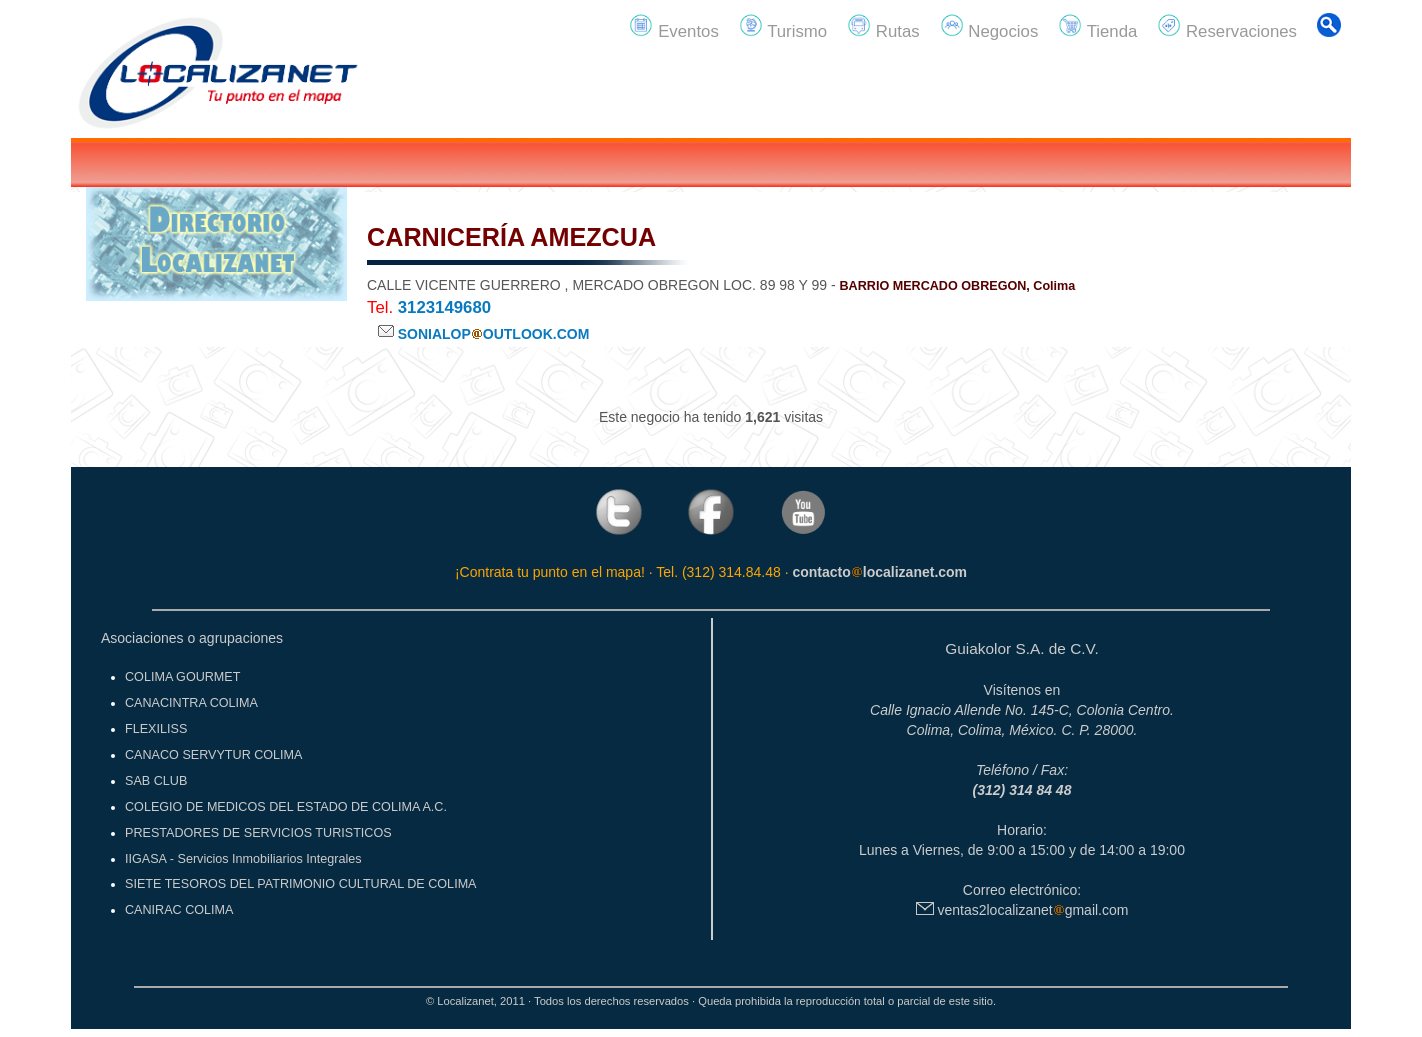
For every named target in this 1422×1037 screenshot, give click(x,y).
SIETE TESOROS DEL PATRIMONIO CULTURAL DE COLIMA (301, 884)
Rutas (883, 27)
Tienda (1097, 27)
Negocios (989, 27)
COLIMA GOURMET (182, 677)
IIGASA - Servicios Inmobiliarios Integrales (243, 859)
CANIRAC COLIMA (179, 910)
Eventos (673, 27)
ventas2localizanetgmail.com (1022, 910)
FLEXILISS (156, 729)
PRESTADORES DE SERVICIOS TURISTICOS (258, 833)
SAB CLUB (156, 781)
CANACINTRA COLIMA (191, 703)
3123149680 (444, 307)
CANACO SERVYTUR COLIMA (214, 755)
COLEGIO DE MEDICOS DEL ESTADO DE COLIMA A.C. (286, 807)
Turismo (783, 27)
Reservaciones (1227, 27)
